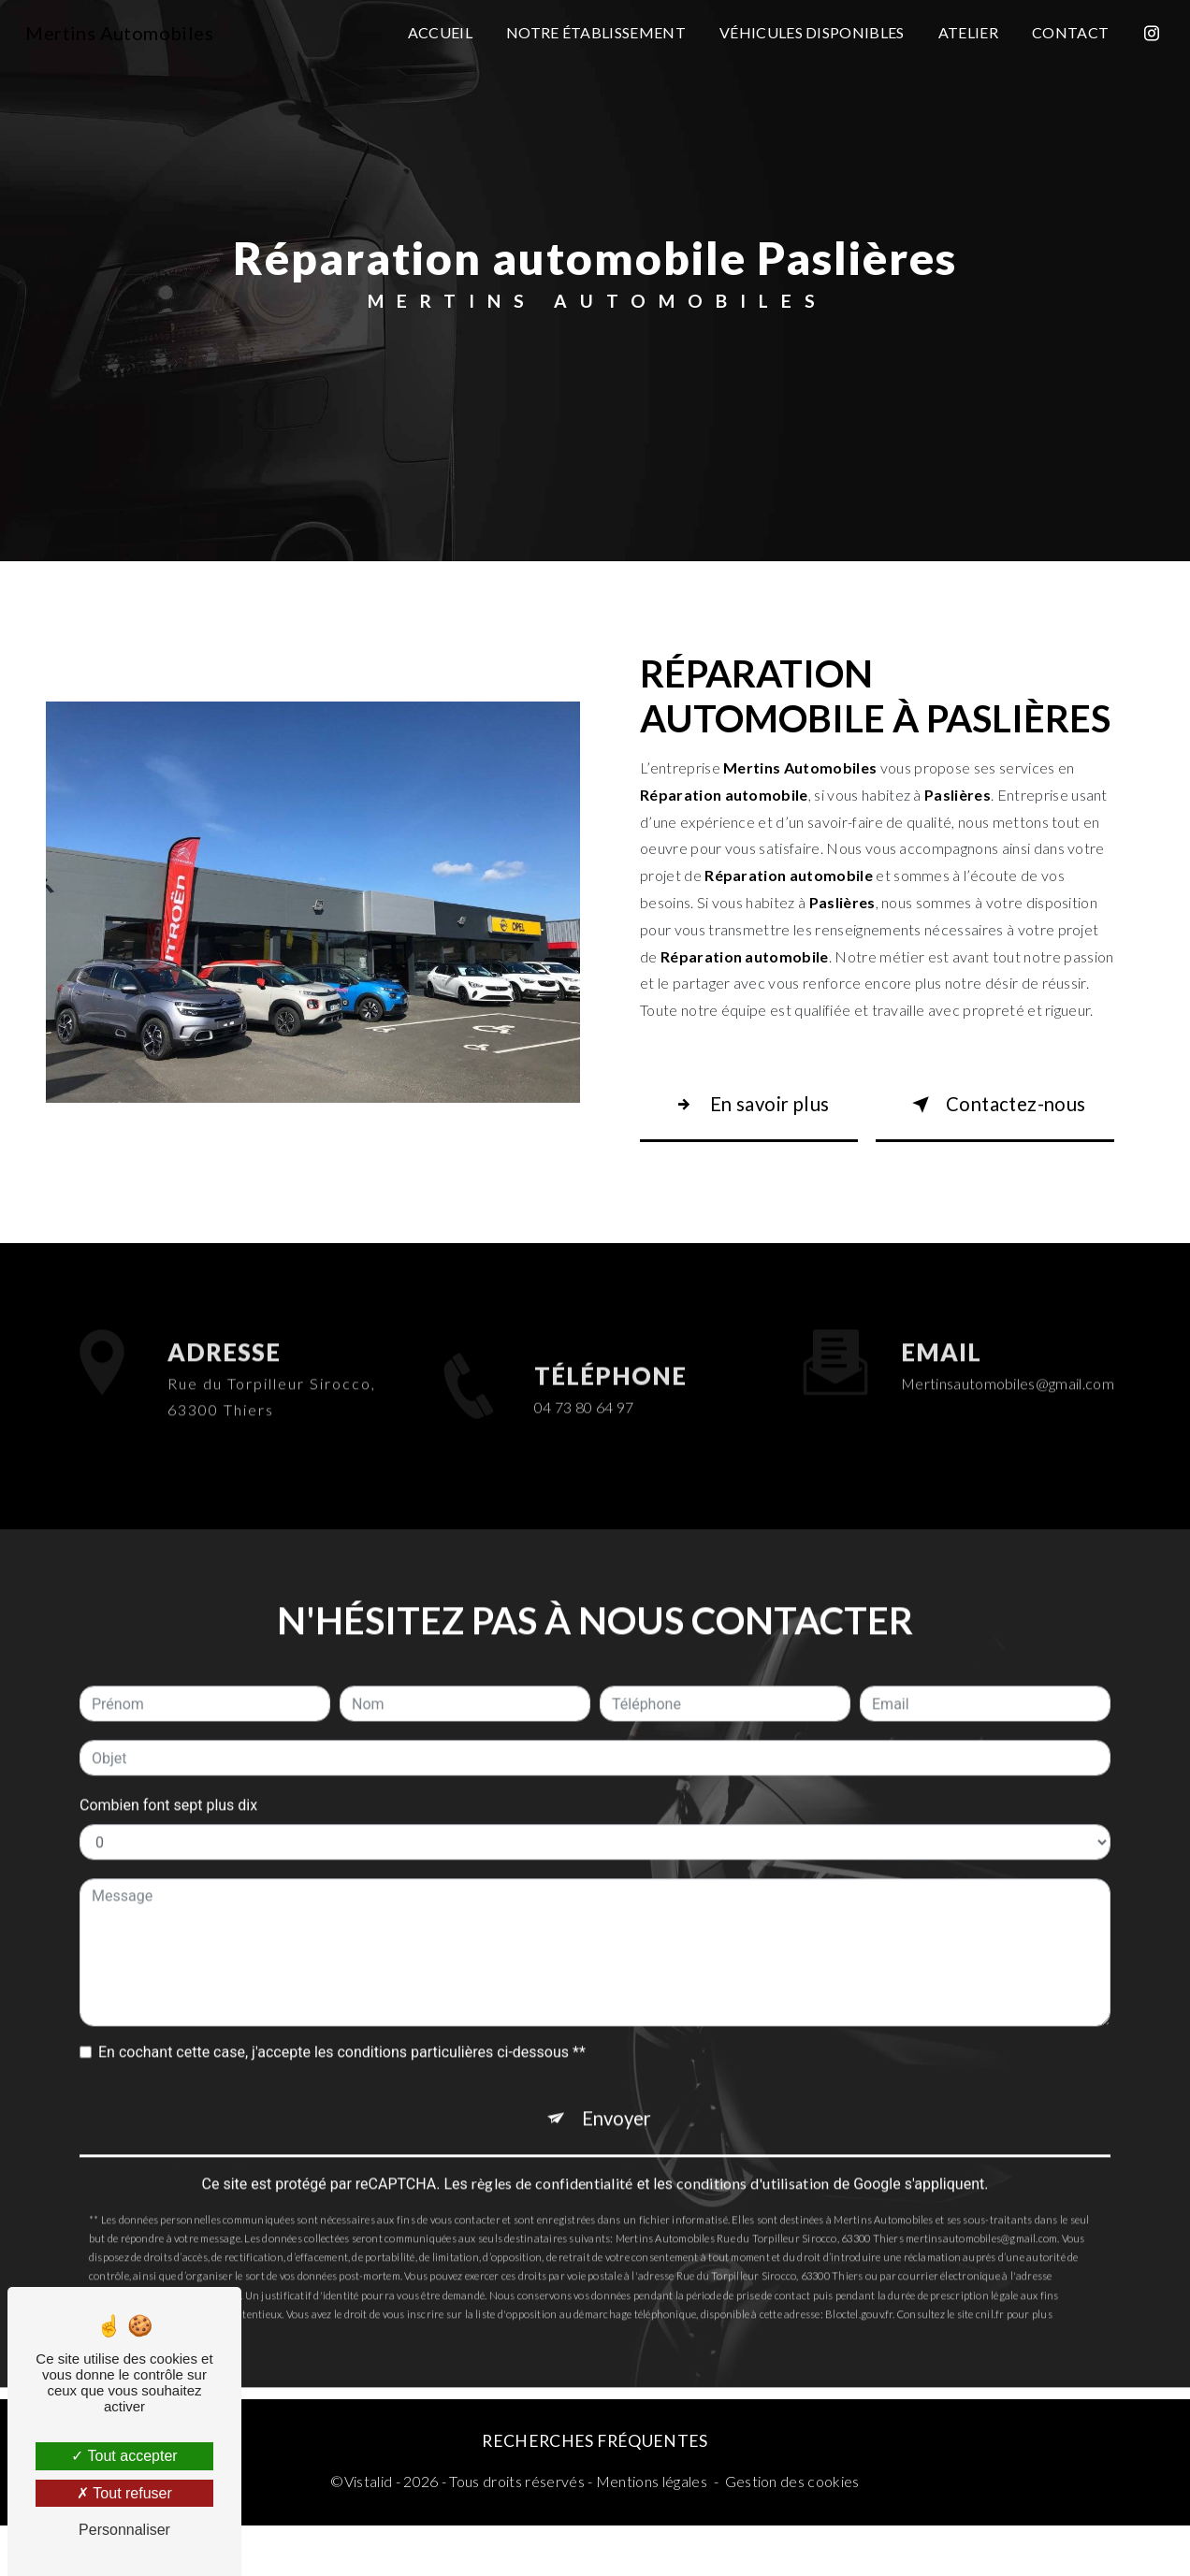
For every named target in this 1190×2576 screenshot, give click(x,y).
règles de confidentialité (552, 2153)
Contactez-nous (984, 1123)
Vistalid (368, 2531)
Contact (1066, 32)
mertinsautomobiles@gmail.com (1007, 1341)
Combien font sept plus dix (168, 1763)
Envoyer (618, 2081)
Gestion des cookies (792, 2531)
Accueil (436, 32)
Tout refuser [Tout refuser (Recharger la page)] (124, 2493)
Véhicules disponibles (808, 32)
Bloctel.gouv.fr (858, 2284)
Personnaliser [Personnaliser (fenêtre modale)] (124, 2530)
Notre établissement (592, 32)
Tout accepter (124, 2456)
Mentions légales (651, 2531)
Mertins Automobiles (123, 33)
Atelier (964, 32)
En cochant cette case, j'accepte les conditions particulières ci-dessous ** (342, 2010)
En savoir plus (748, 1123)
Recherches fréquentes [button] (594, 2491)
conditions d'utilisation (753, 2153)
